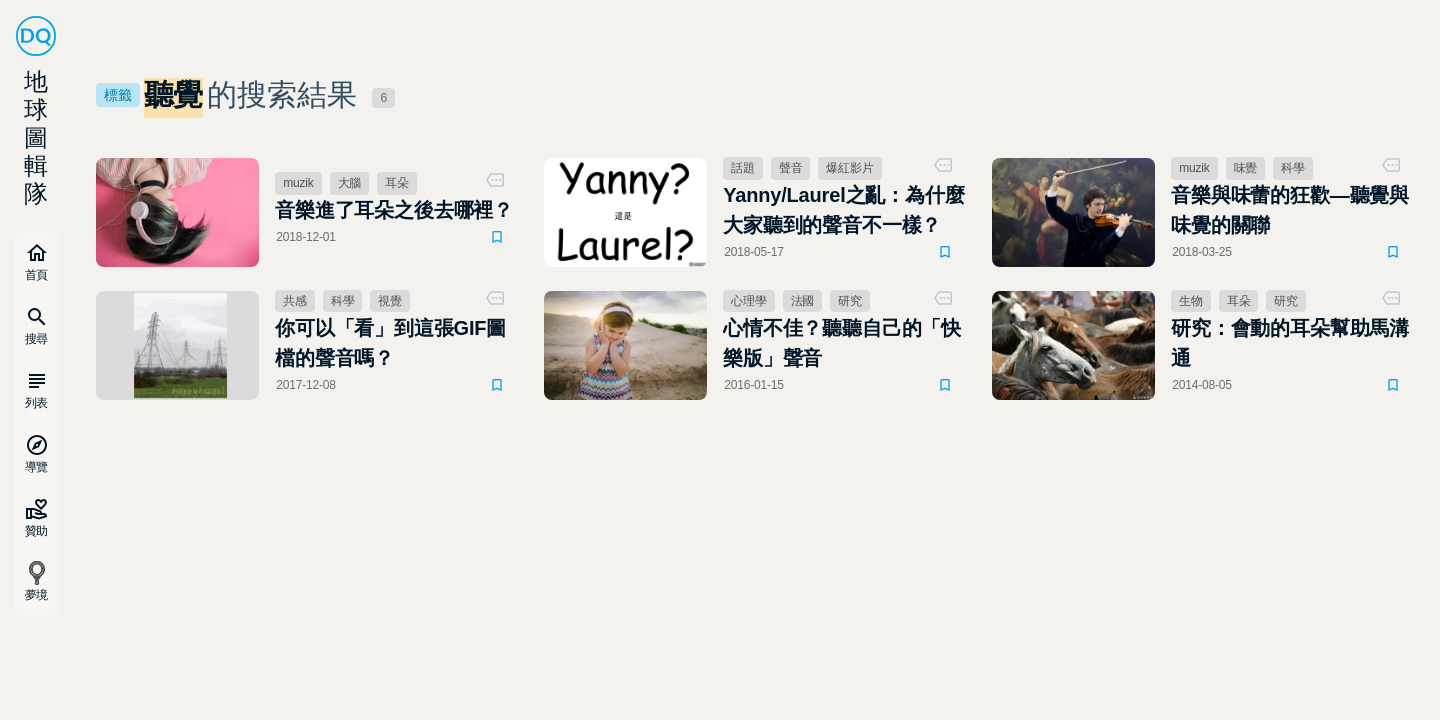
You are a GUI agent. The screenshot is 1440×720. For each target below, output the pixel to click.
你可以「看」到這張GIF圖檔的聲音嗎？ (390, 343)
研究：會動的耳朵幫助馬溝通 (1290, 343)
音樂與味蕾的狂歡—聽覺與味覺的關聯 (1290, 210)
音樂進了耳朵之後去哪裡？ (394, 210)
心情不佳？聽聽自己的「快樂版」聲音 (842, 343)
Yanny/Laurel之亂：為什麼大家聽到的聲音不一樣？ (843, 210)
